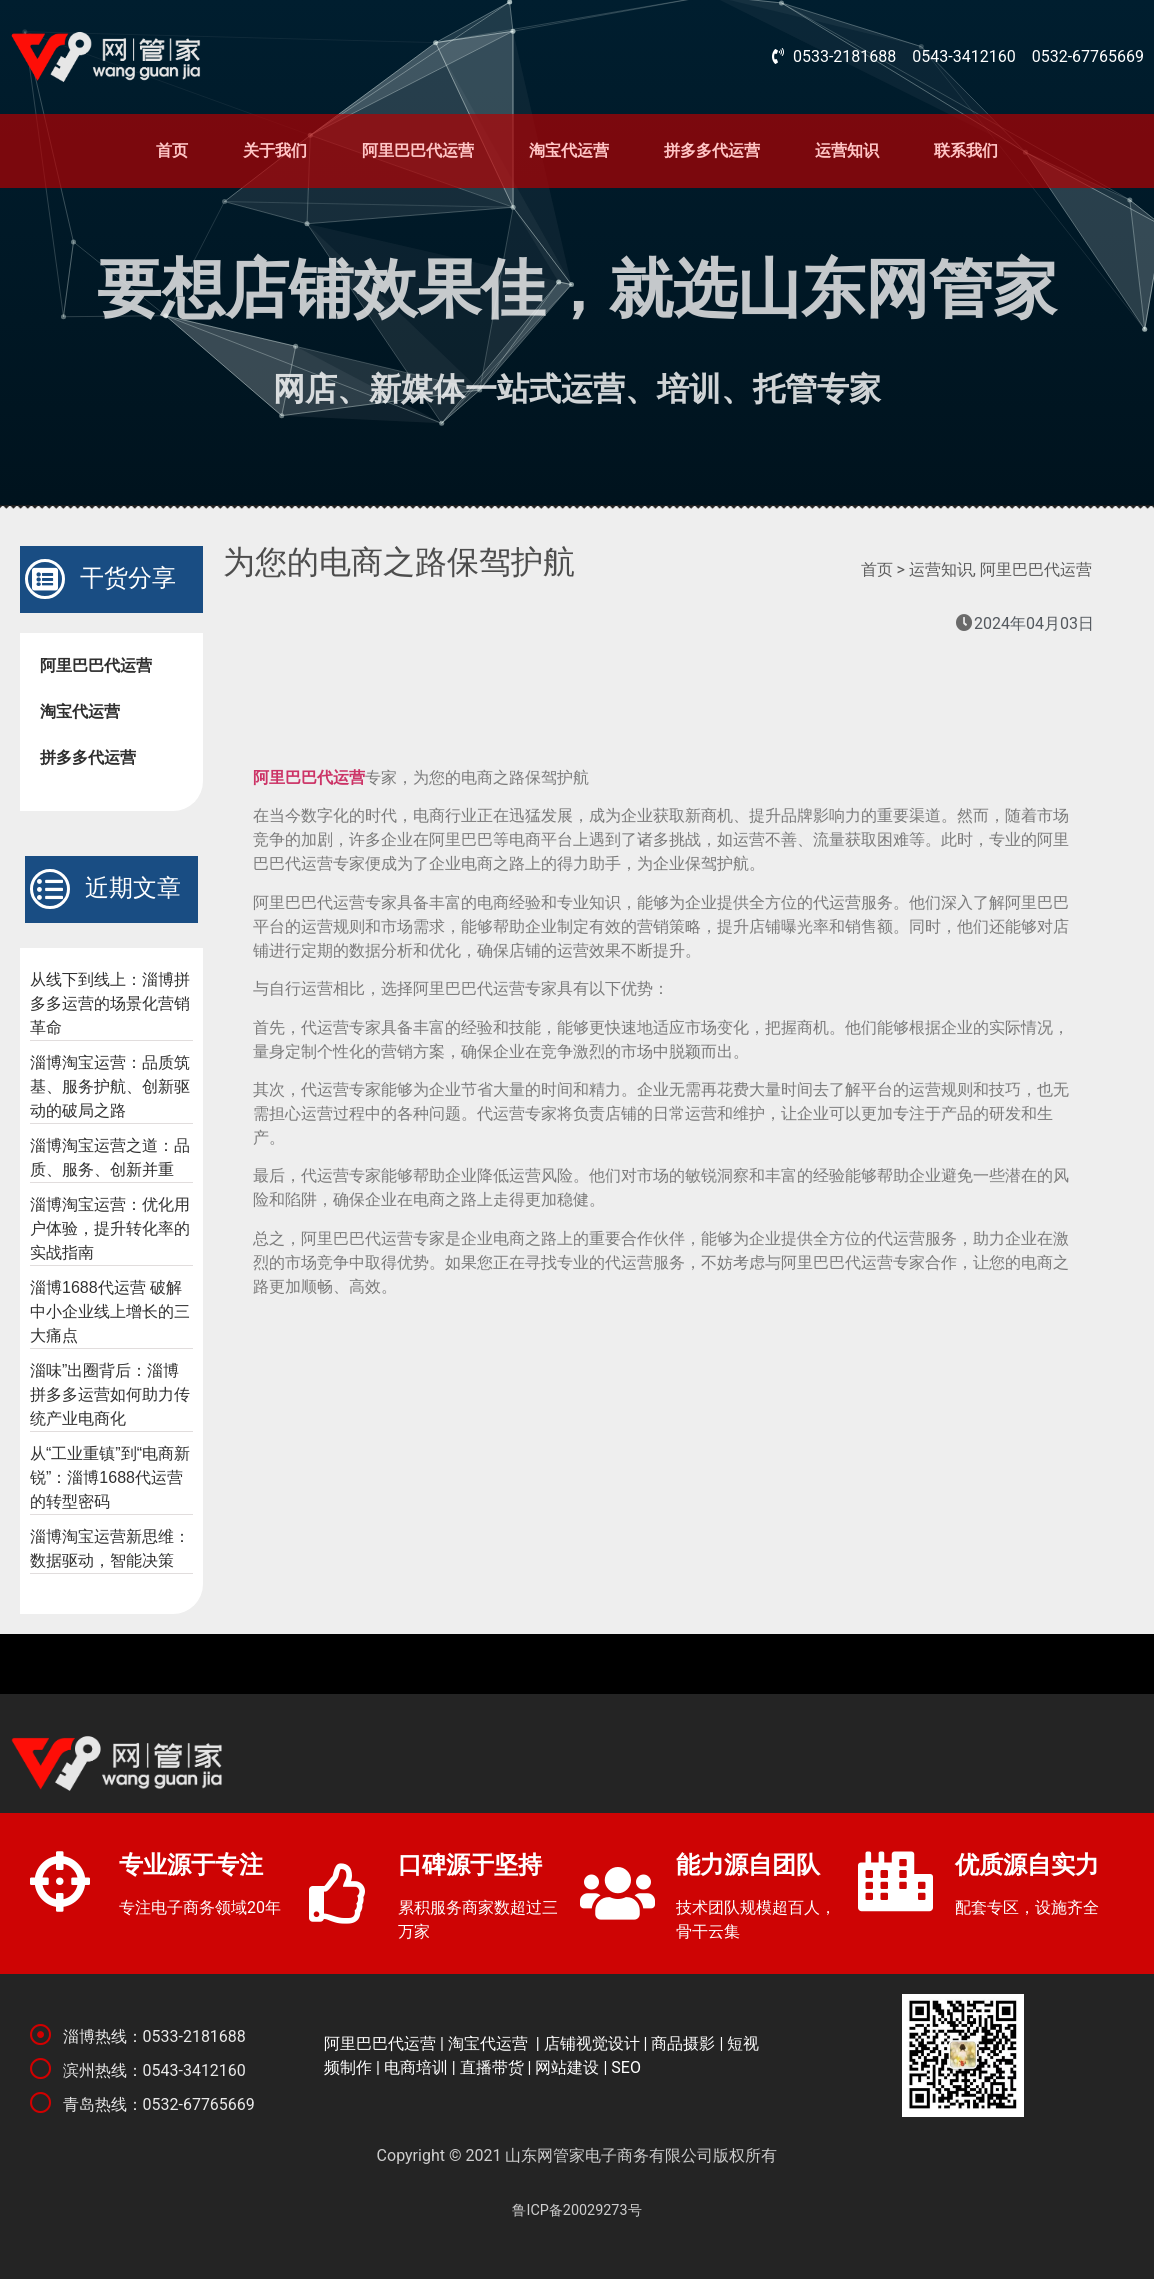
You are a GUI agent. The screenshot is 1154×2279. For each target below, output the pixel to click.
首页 (172, 150)
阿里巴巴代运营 (418, 150)
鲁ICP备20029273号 (576, 2210)
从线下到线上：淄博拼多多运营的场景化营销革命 (110, 1003)
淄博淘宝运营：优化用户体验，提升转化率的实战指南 (110, 1228)
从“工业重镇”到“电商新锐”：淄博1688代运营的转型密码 (110, 1477)
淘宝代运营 (569, 150)
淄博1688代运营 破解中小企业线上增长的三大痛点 (110, 1311)
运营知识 (847, 150)
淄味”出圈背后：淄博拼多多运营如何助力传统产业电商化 (110, 1394)
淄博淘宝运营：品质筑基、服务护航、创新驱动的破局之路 (110, 1086)
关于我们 (275, 150)
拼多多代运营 (712, 150)
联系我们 (966, 150)
